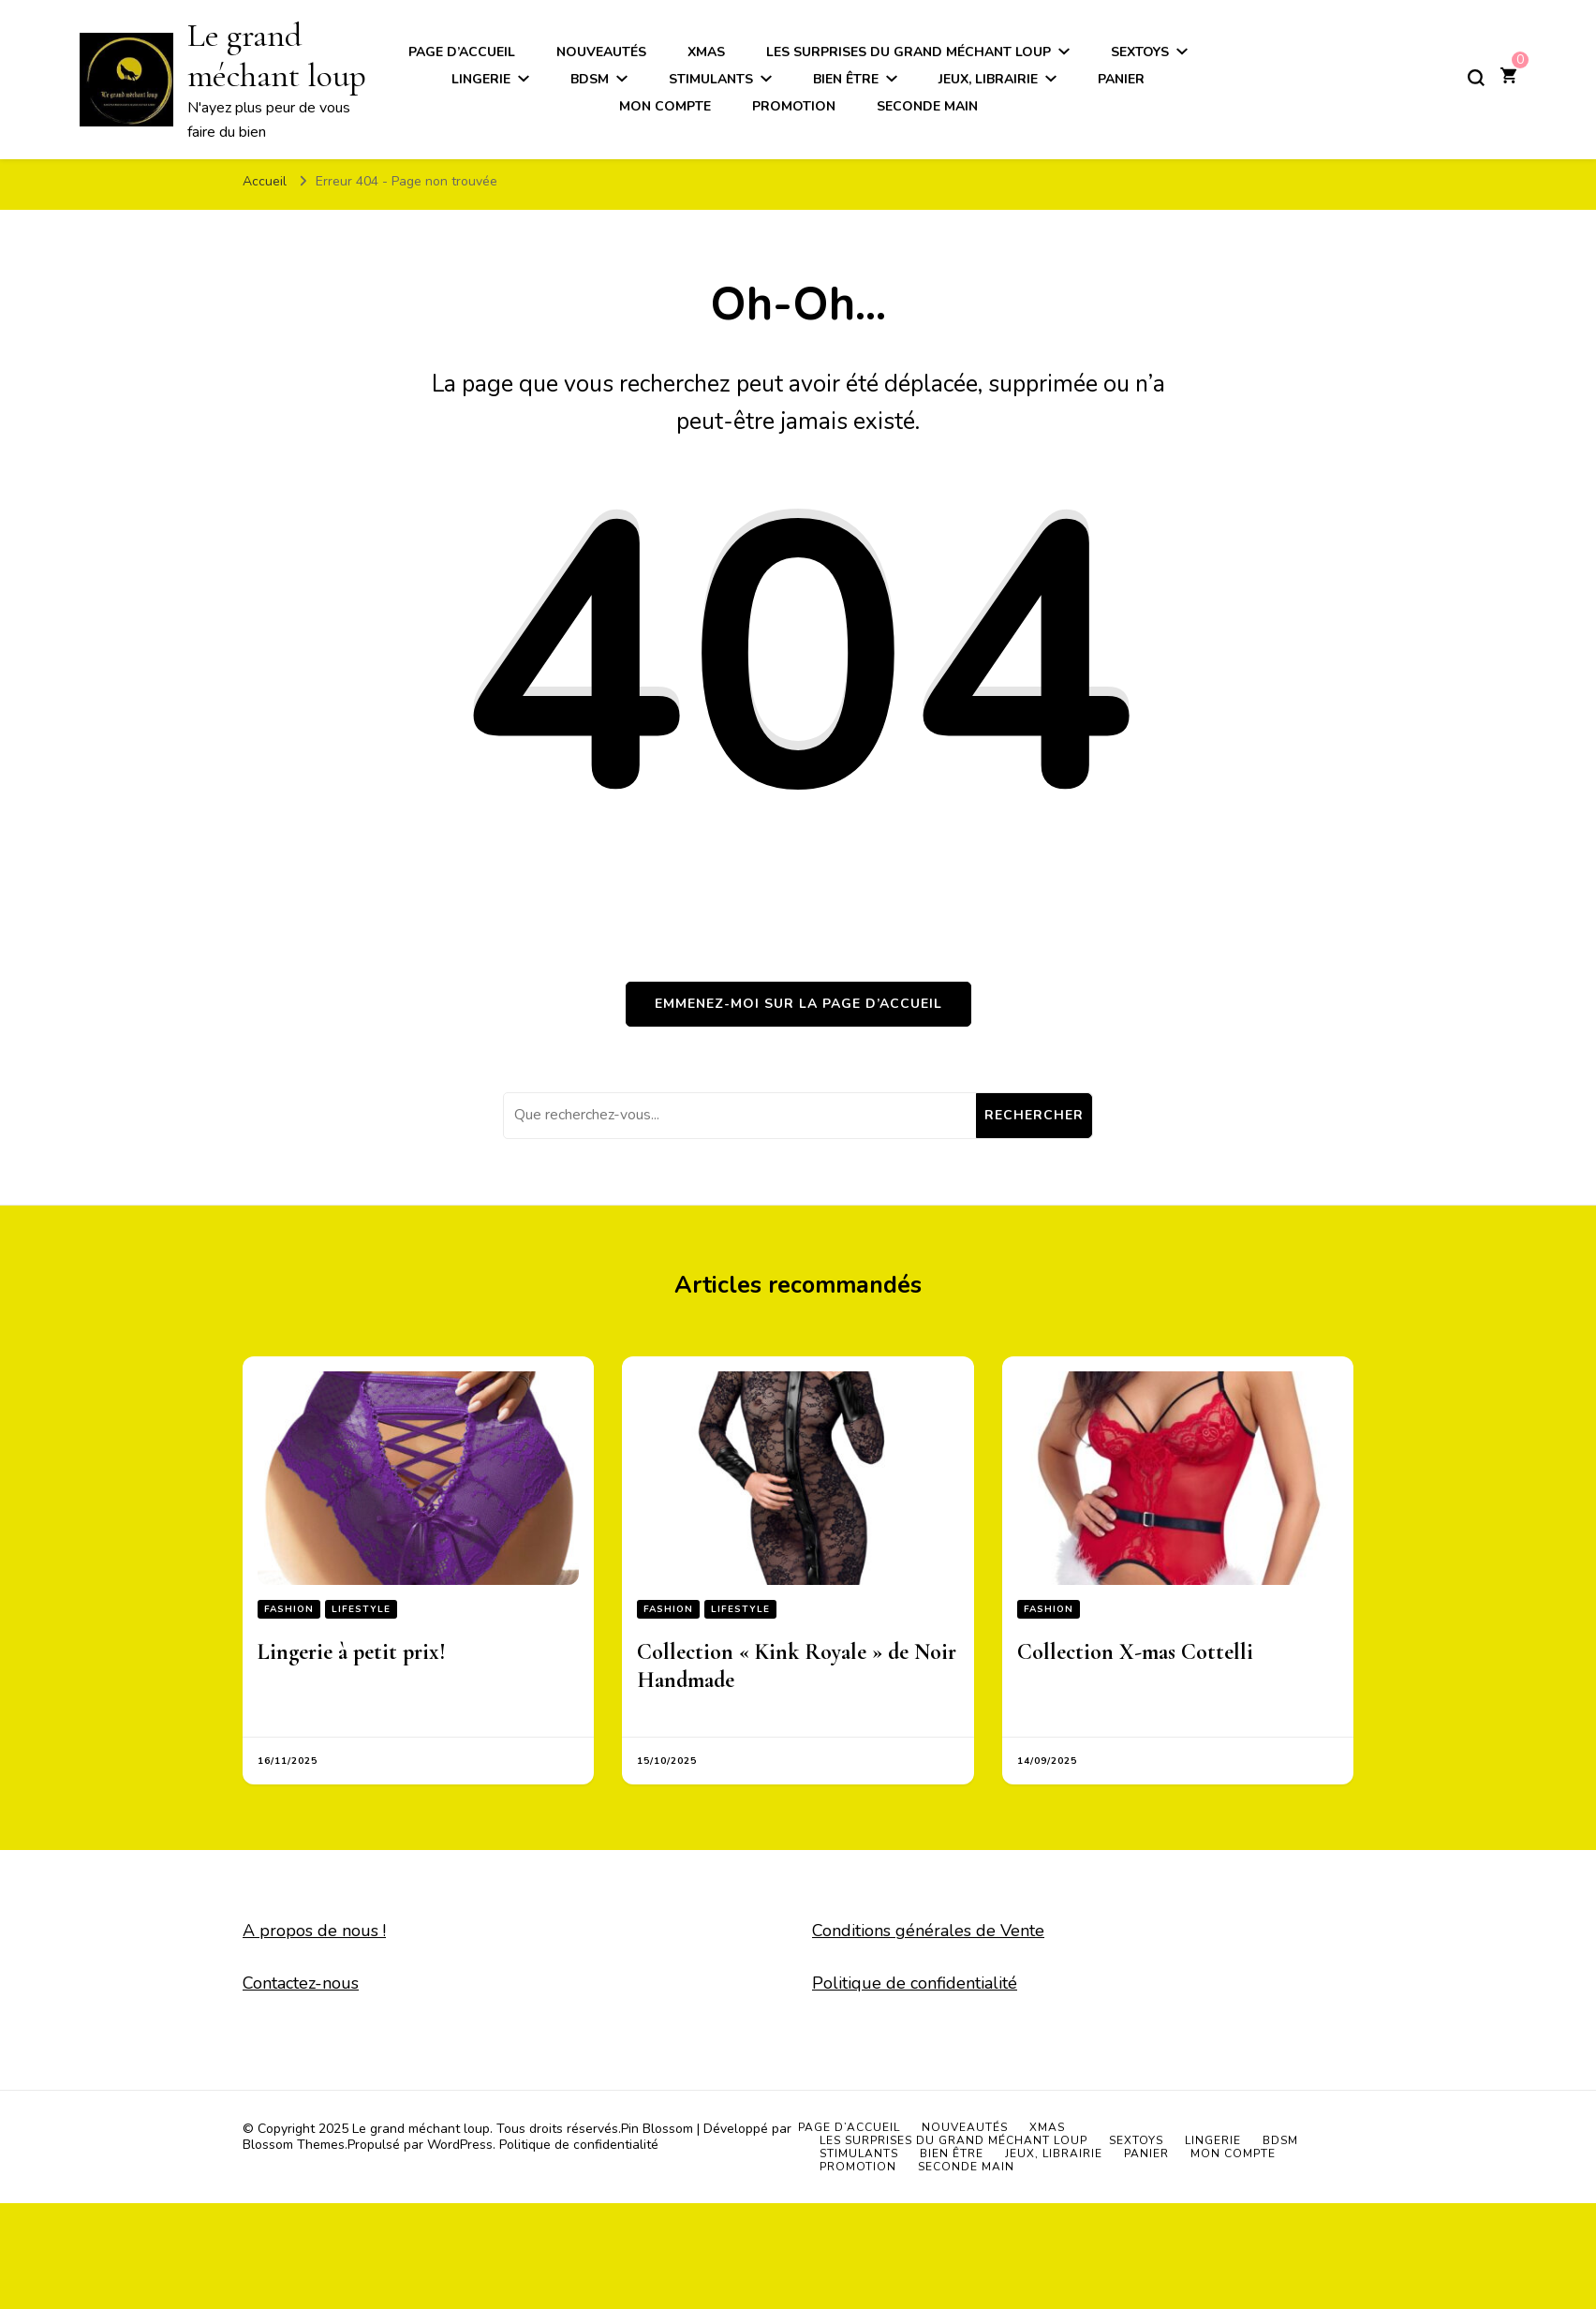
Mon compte (665, 106)
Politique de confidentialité (914, 1983)
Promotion (793, 106)
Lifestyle (361, 1609)
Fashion (289, 1609)
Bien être (846, 79)
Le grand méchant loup (421, 2129)
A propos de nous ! (314, 1930)
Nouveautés (965, 2127)
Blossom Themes (294, 2145)
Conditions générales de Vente (928, 1930)
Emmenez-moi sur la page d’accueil (798, 1004)
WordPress (460, 2145)
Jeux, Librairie (988, 79)
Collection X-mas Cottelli (1135, 1651)
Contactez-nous (301, 1983)
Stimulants (711, 79)
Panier (1121, 79)
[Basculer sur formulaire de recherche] (1476, 77)
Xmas (1047, 2127)
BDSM (589, 79)
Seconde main (927, 106)
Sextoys (1136, 2140)
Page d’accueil (849, 2127)
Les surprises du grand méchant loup (953, 2140)
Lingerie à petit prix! (352, 1651)
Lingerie (480, 79)
